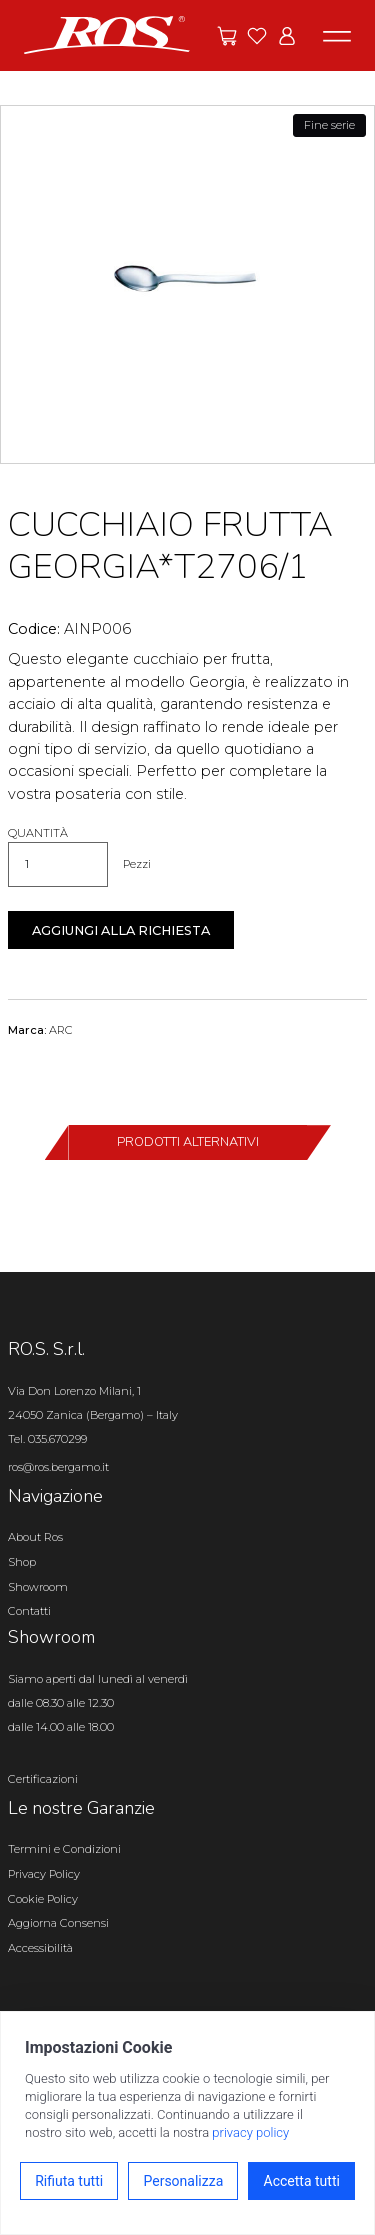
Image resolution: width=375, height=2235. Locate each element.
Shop (22, 1562)
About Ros (35, 1537)
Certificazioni (43, 1779)
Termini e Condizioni (64, 1849)
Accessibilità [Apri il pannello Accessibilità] (40, 1948)
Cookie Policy (43, 1899)
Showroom (38, 1587)
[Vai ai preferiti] (257, 36)
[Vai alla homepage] (107, 34)
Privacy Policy (44, 1874)
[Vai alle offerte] (227, 36)
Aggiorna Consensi (58, 1923)
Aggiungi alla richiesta (121, 930)
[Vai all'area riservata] (287, 36)
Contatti (29, 1611)
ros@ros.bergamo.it (58, 1467)
